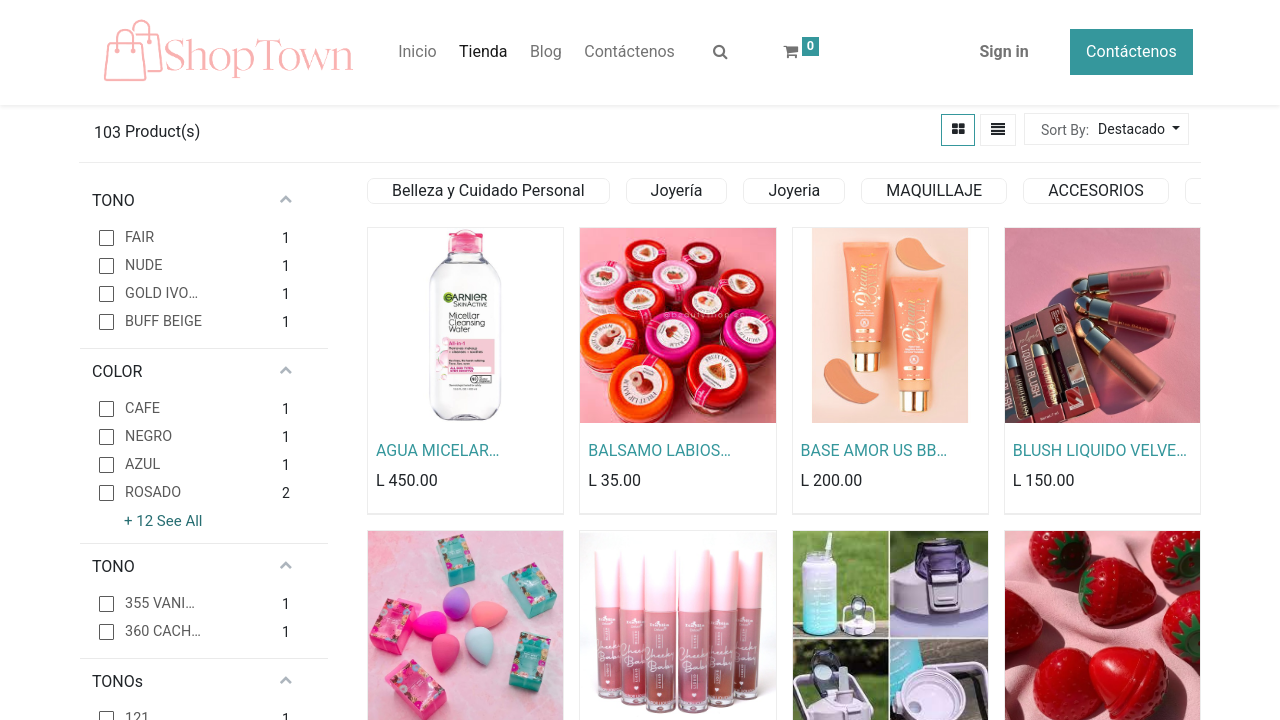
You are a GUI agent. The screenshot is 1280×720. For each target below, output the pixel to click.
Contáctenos (1131, 52)
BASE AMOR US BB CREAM (869, 452)
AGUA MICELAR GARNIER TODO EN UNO (462, 452)
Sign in (1003, 52)
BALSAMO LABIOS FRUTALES (654, 452)
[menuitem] (417, 53)
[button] (1136, 130)
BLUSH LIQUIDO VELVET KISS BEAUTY (1099, 452)
